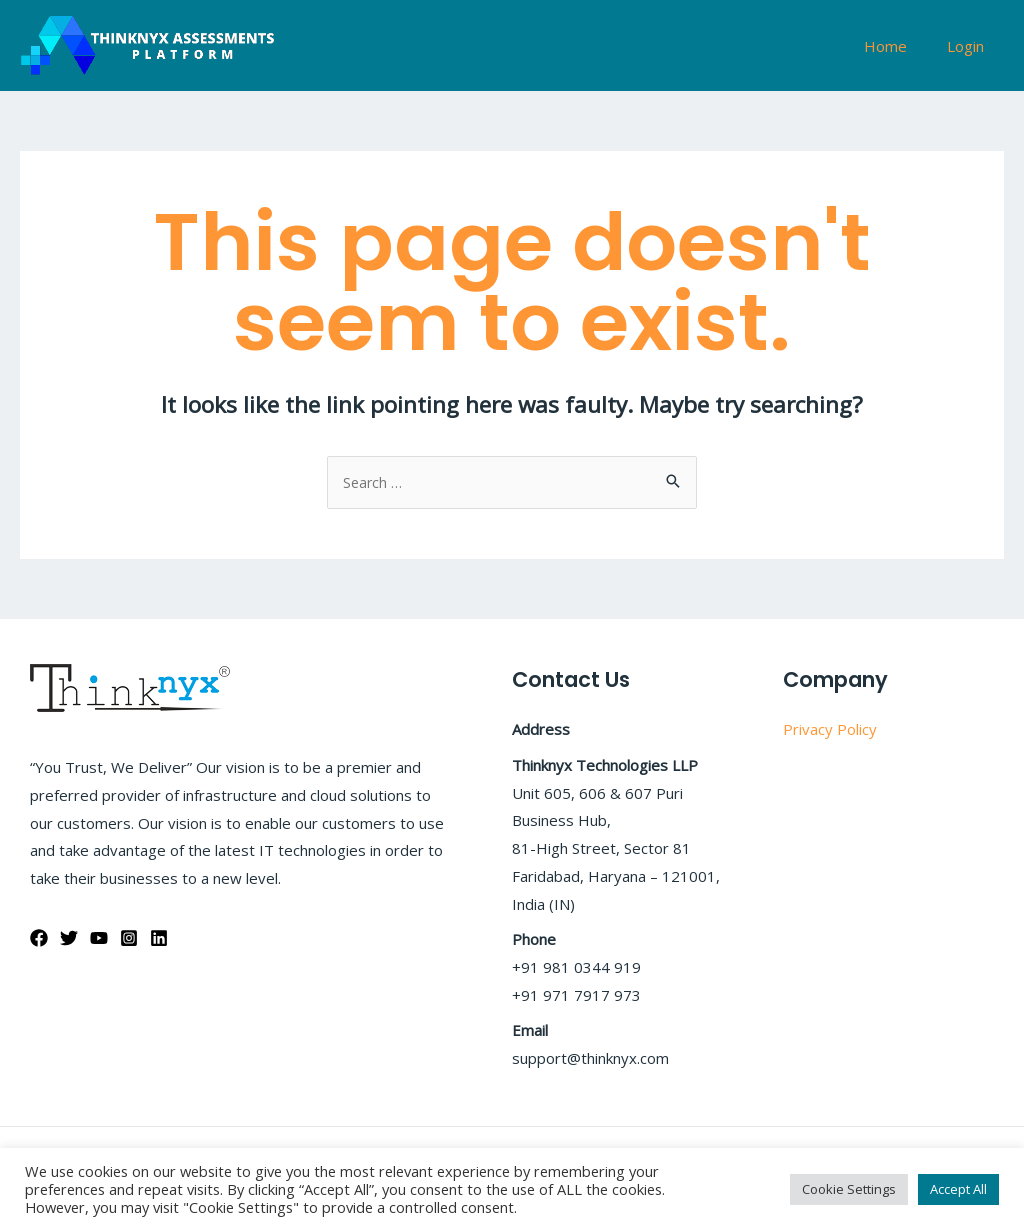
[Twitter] (69, 939)
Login (970, 46)
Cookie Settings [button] (849, 1189)
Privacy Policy (830, 730)
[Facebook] (39, 939)
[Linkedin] (159, 939)
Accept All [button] (958, 1189)
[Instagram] (129, 939)
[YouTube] (99, 939)
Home (900, 46)
